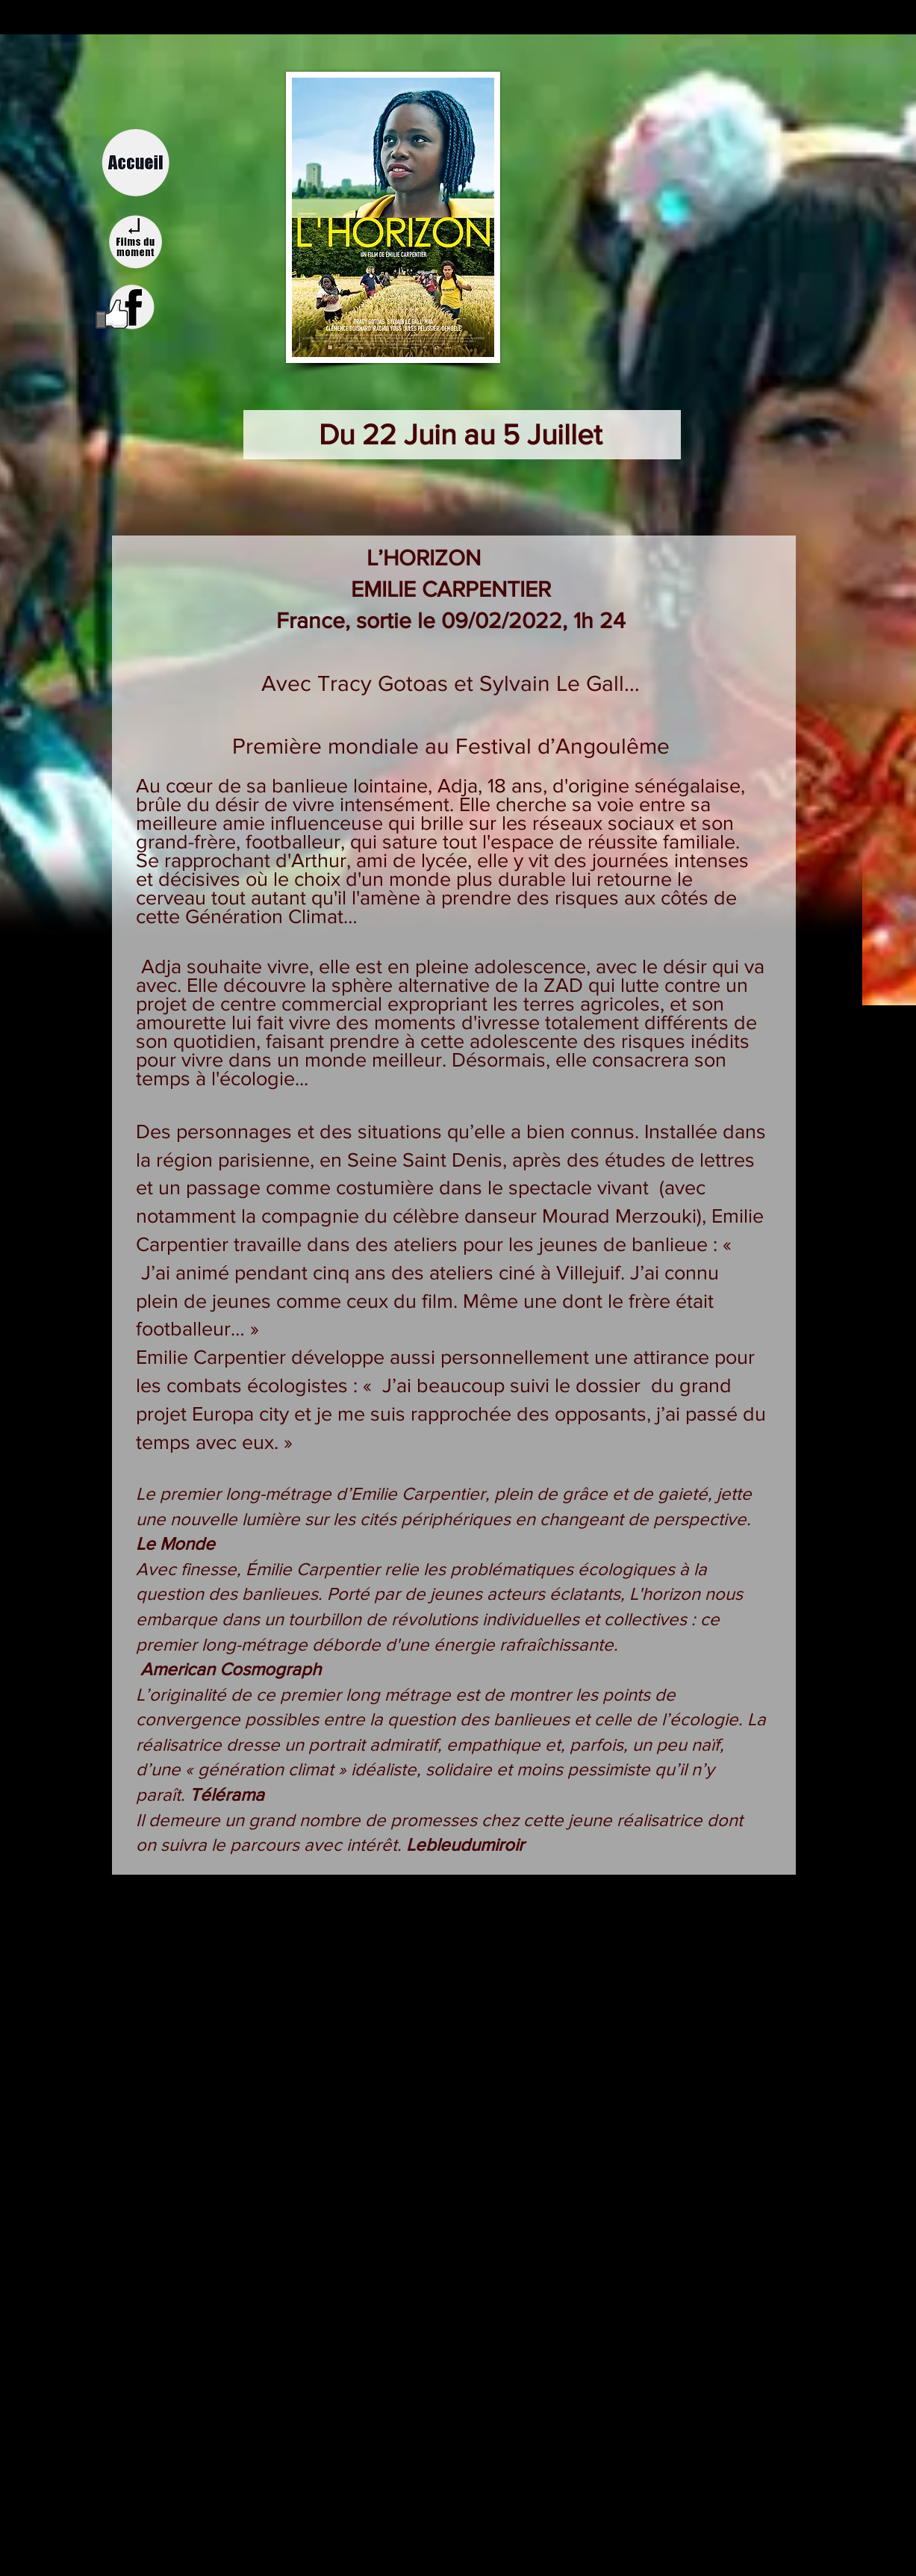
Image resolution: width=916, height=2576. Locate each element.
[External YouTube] (458, 2028)
